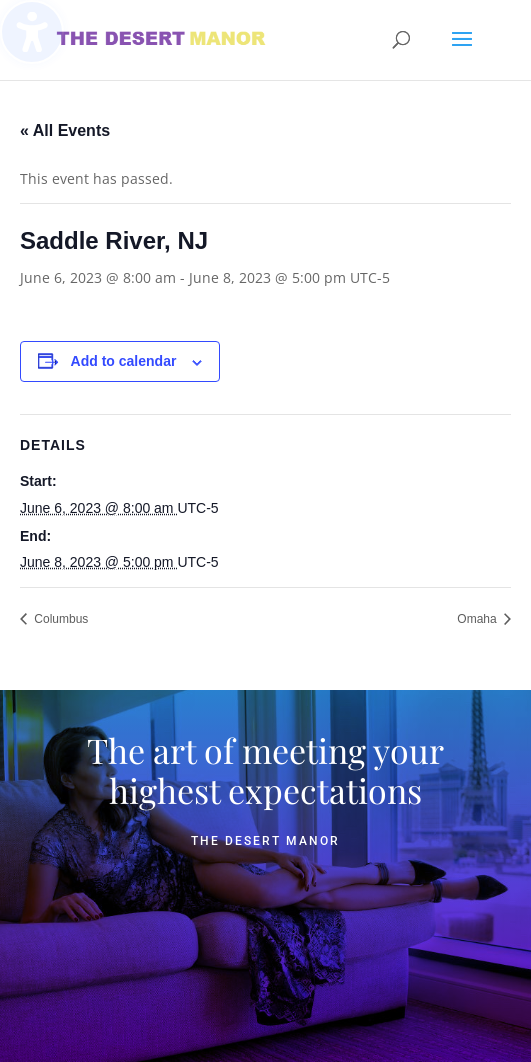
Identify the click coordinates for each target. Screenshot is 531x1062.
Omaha (478, 619)
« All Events (65, 130)
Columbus (59, 619)
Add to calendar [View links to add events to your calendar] (124, 361)
